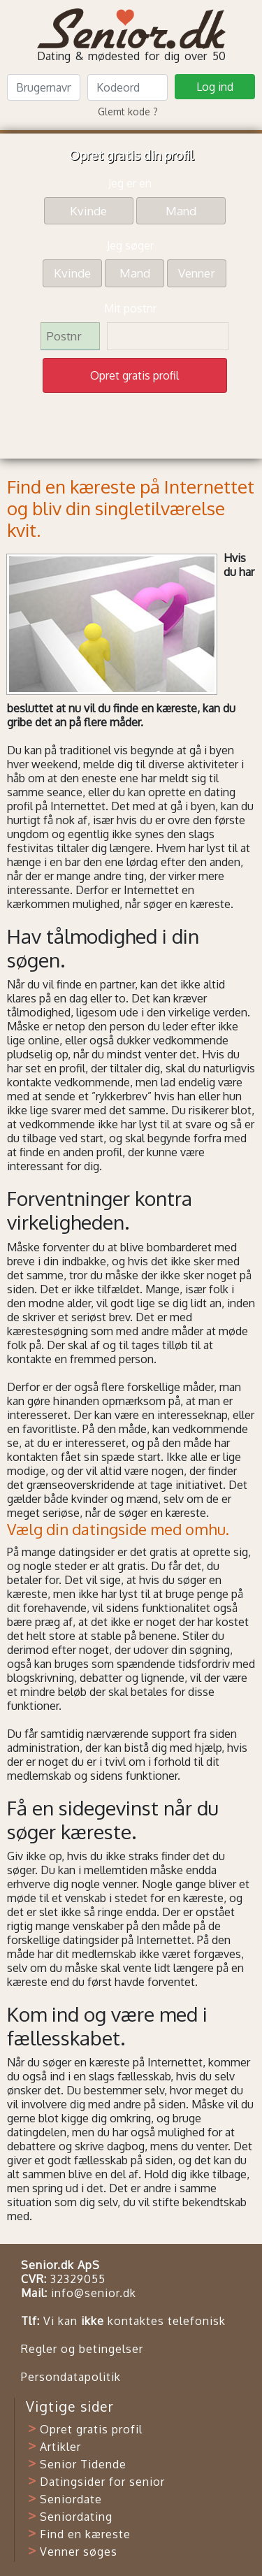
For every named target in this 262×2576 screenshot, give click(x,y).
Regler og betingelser (82, 2349)
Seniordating (76, 2517)
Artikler (60, 2447)
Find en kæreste (85, 2534)
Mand (181, 210)
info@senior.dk (93, 2293)
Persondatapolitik (71, 2377)
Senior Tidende (83, 2464)
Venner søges (78, 2552)
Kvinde (88, 210)
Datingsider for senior (102, 2482)
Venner (196, 272)
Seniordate (71, 2499)
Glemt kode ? (128, 111)
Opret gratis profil (91, 2429)
